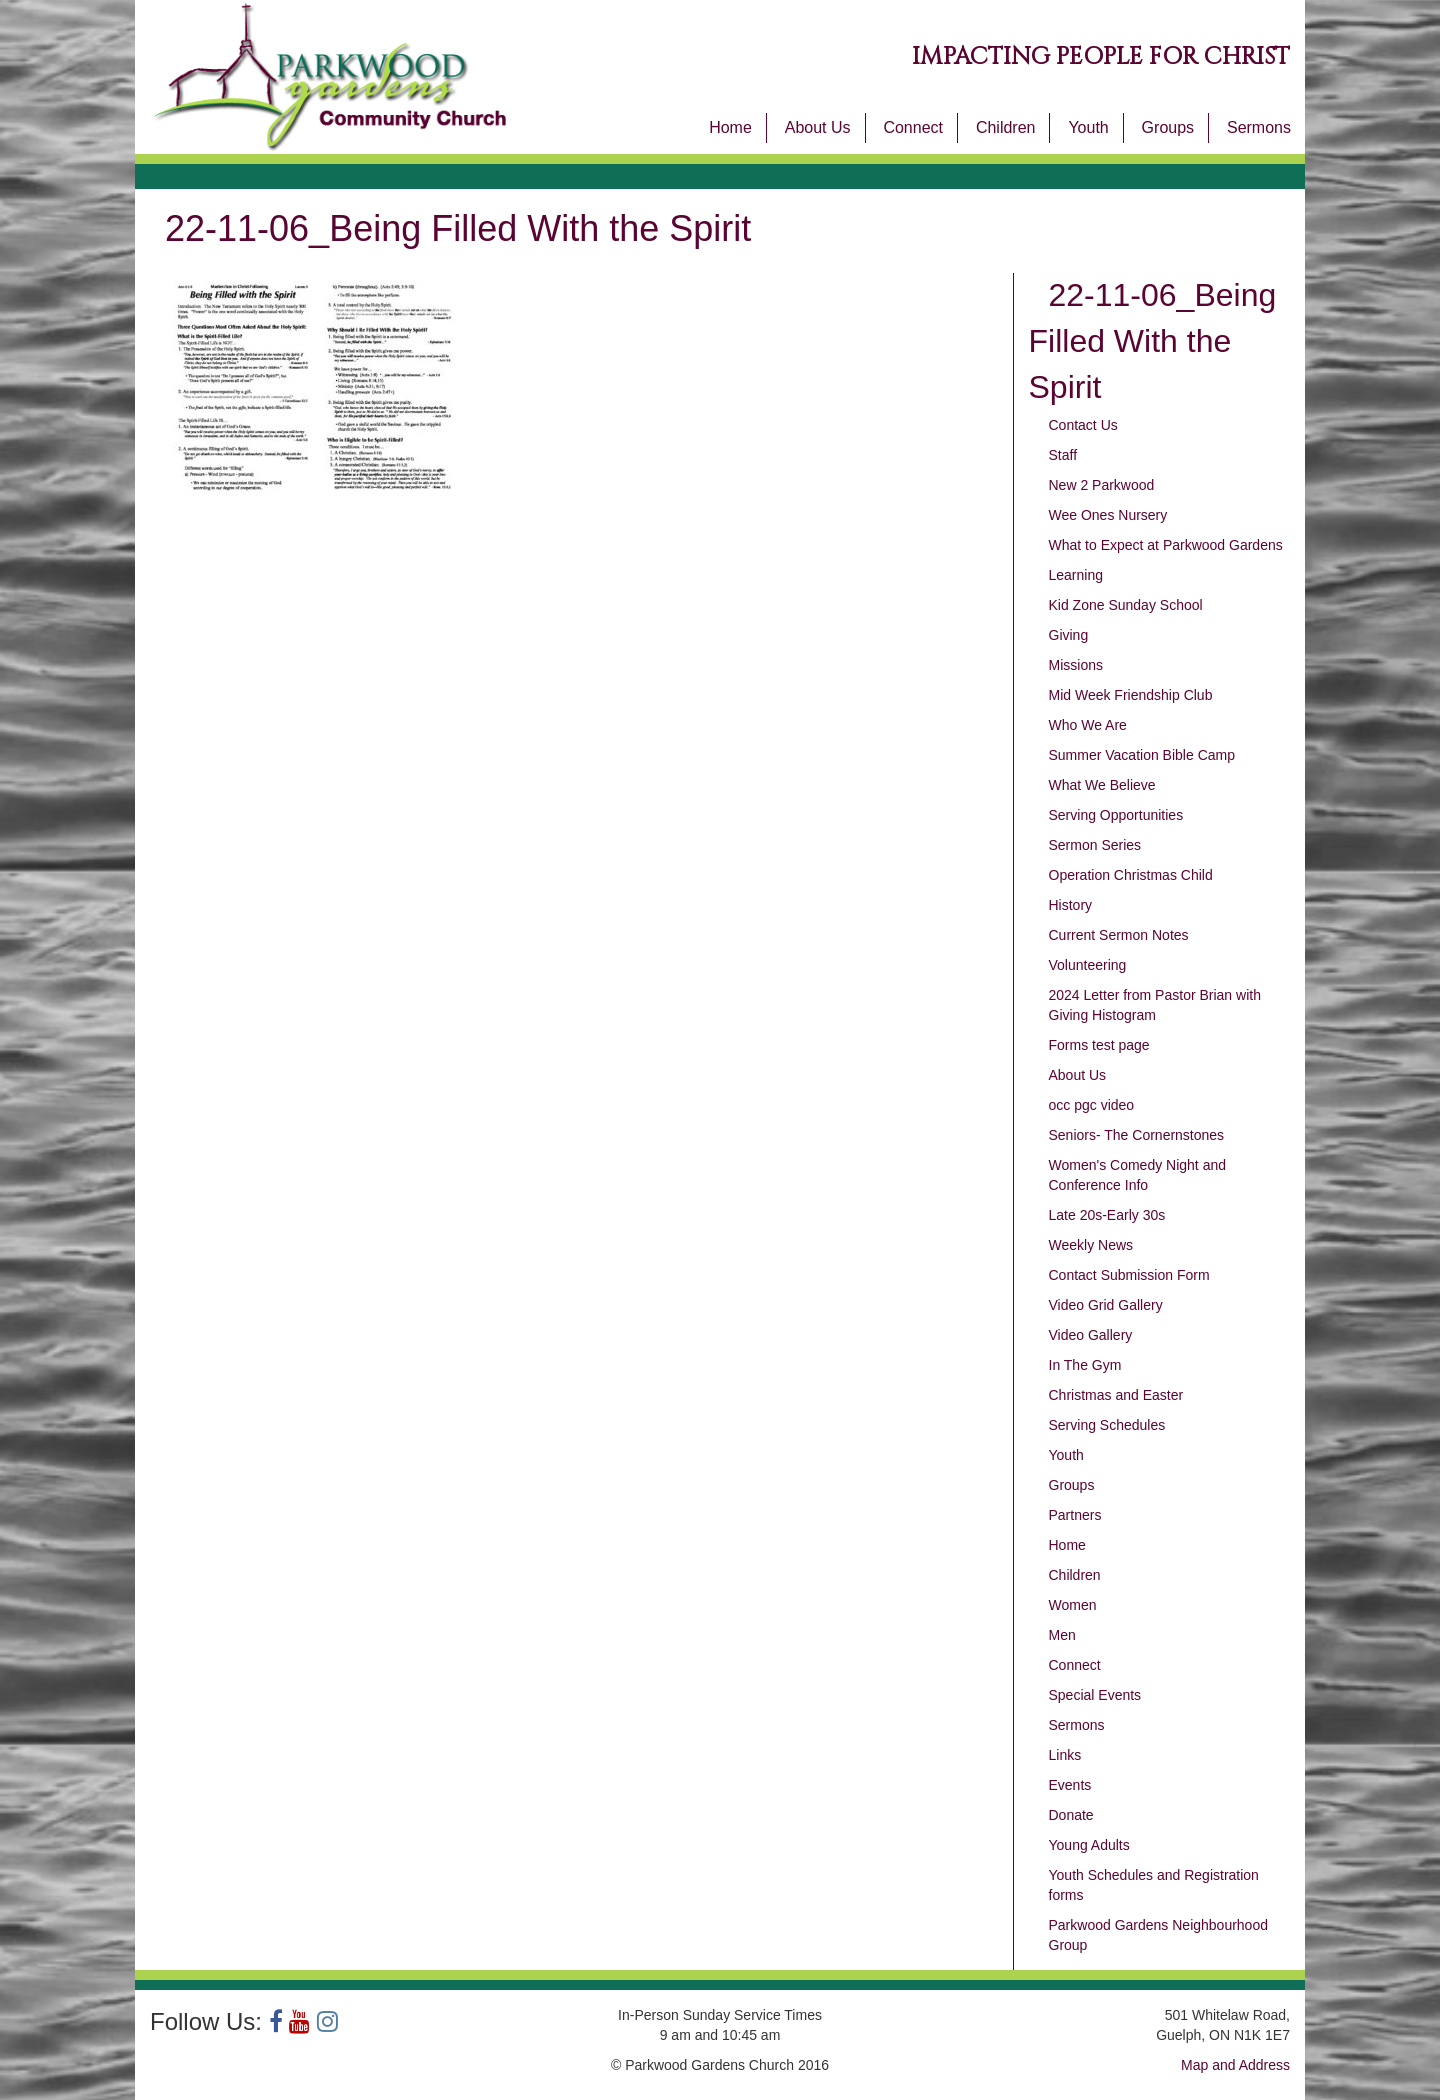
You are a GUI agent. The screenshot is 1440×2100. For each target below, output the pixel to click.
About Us (818, 127)
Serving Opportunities (1116, 815)
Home (730, 127)
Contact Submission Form (1129, 1275)
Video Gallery (1091, 1335)
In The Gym (1085, 1365)
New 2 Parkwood (1102, 485)
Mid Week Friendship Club (1131, 695)
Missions (1076, 665)
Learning (1076, 575)
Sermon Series (1095, 845)
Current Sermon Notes (1119, 935)
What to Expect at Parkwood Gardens (1166, 545)
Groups (1168, 127)
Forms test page (1099, 1045)
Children (1006, 127)
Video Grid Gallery (1106, 1305)
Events (1070, 1785)
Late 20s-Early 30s (1107, 1215)
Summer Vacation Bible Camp (1142, 755)
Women (1073, 1605)
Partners (1075, 1515)
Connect (913, 127)
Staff (1063, 455)
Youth (1088, 127)
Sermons (1259, 127)
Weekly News (1091, 1245)
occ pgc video (1092, 1105)
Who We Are (1088, 725)
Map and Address (1235, 2065)
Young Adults (1089, 1845)
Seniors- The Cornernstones (1137, 1135)
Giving (1069, 635)
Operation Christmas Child (1131, 875)
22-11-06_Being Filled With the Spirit (1153, 340)
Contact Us (1083, 425)
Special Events (1095, 1695)
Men (1062, 1635)
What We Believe (1102, 785)
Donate (1071, 1815)
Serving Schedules (1107, 1425)
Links (1065, 1755)
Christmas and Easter (1116, 1395)
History (1071, 905)
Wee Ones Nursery (1108, 515)
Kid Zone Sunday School (1126, 605)
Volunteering (1088, 965)
